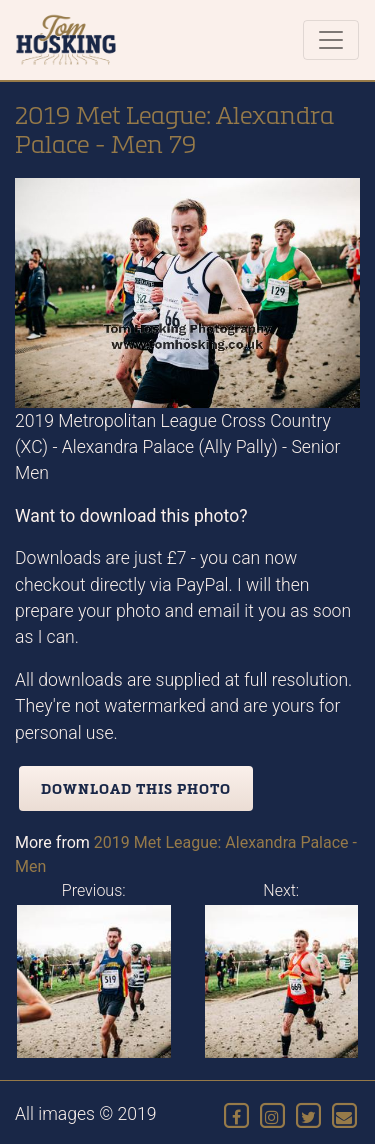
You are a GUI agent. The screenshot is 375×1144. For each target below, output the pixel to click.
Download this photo (136, 788)
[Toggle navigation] (331, 40)
